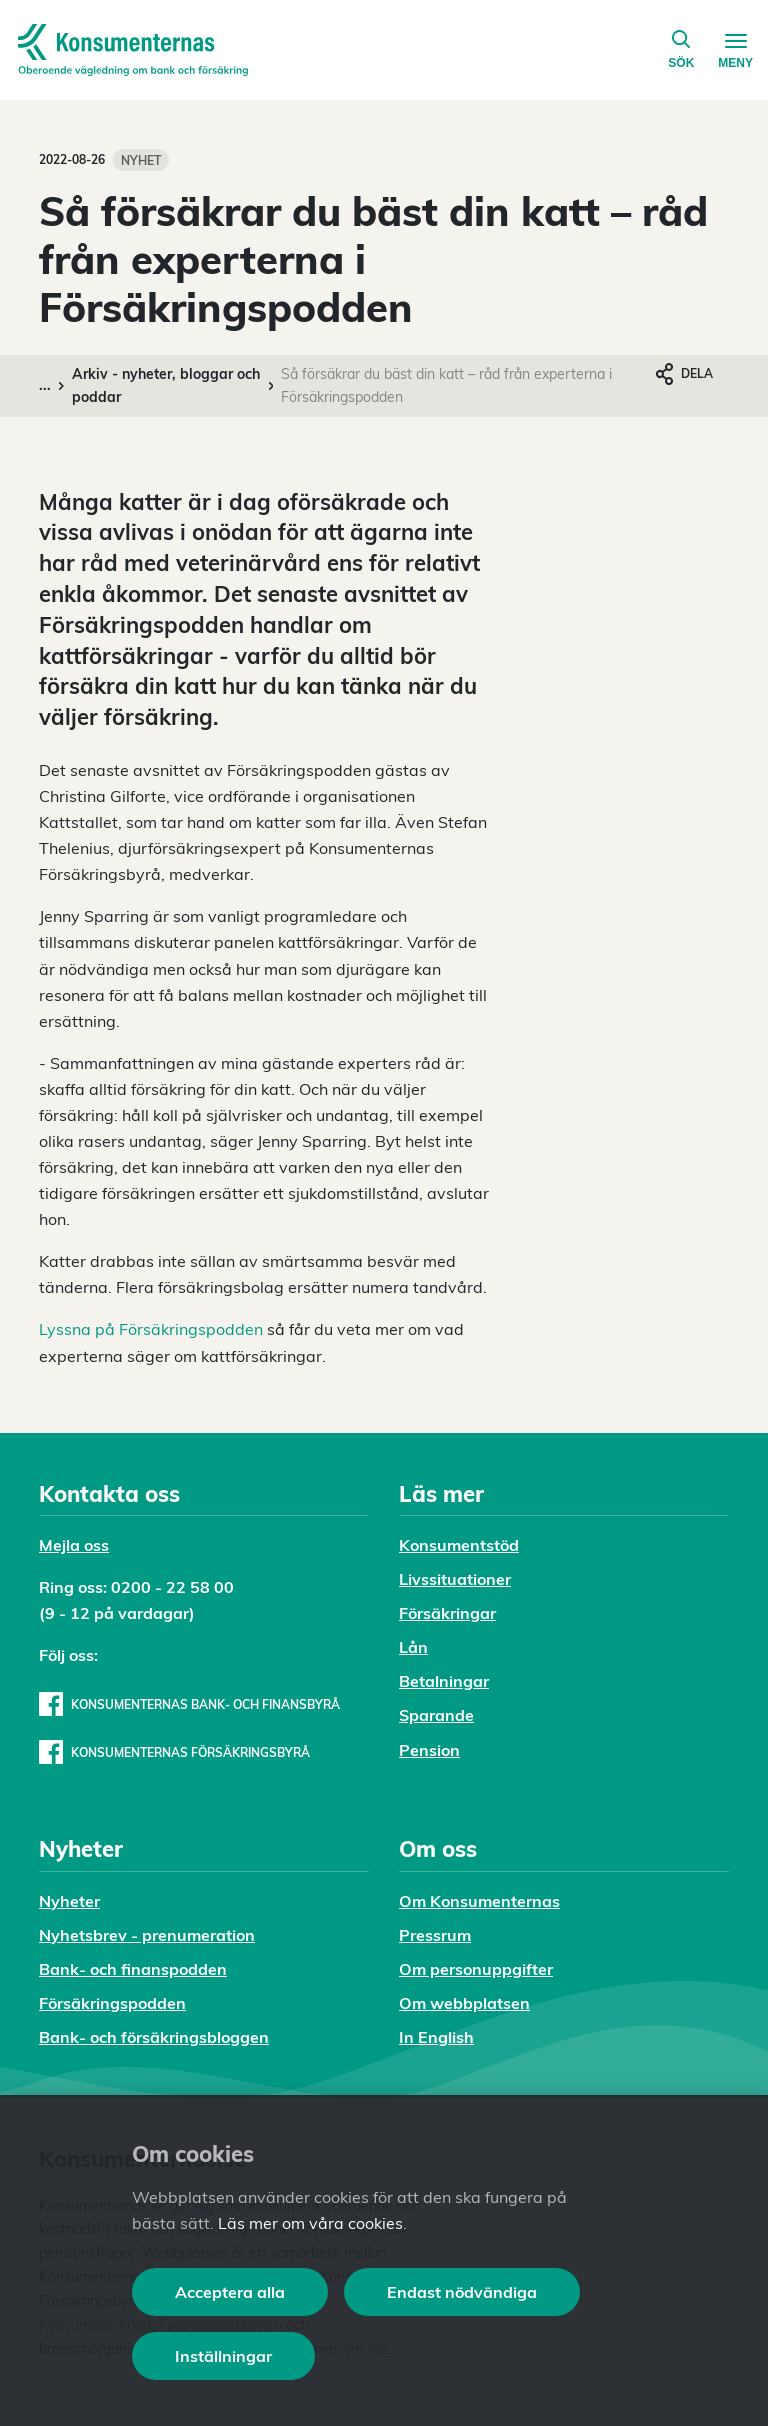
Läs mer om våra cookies (310, 2223)
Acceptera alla (230, 2292)
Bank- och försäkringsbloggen (154, 2037)
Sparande (436, 1715)
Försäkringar (447, 1613)
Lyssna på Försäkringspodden (151, 1329)
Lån (413, 1647)
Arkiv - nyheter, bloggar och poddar (166, 385)
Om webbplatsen (464, 2003)
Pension (429, 1750)
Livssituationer (455, 1579)
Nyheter (69, 1901)
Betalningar (444, 1681)
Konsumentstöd (459, 1545)
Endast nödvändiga (462, 2292)
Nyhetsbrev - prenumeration (147, 1935)
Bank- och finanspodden (133, 1969)
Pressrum (435, 1935)
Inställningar (223, 2356)
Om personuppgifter (476, 1969)
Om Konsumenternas (479, 1901)
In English (436, 2037)
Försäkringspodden (112, 2003)
